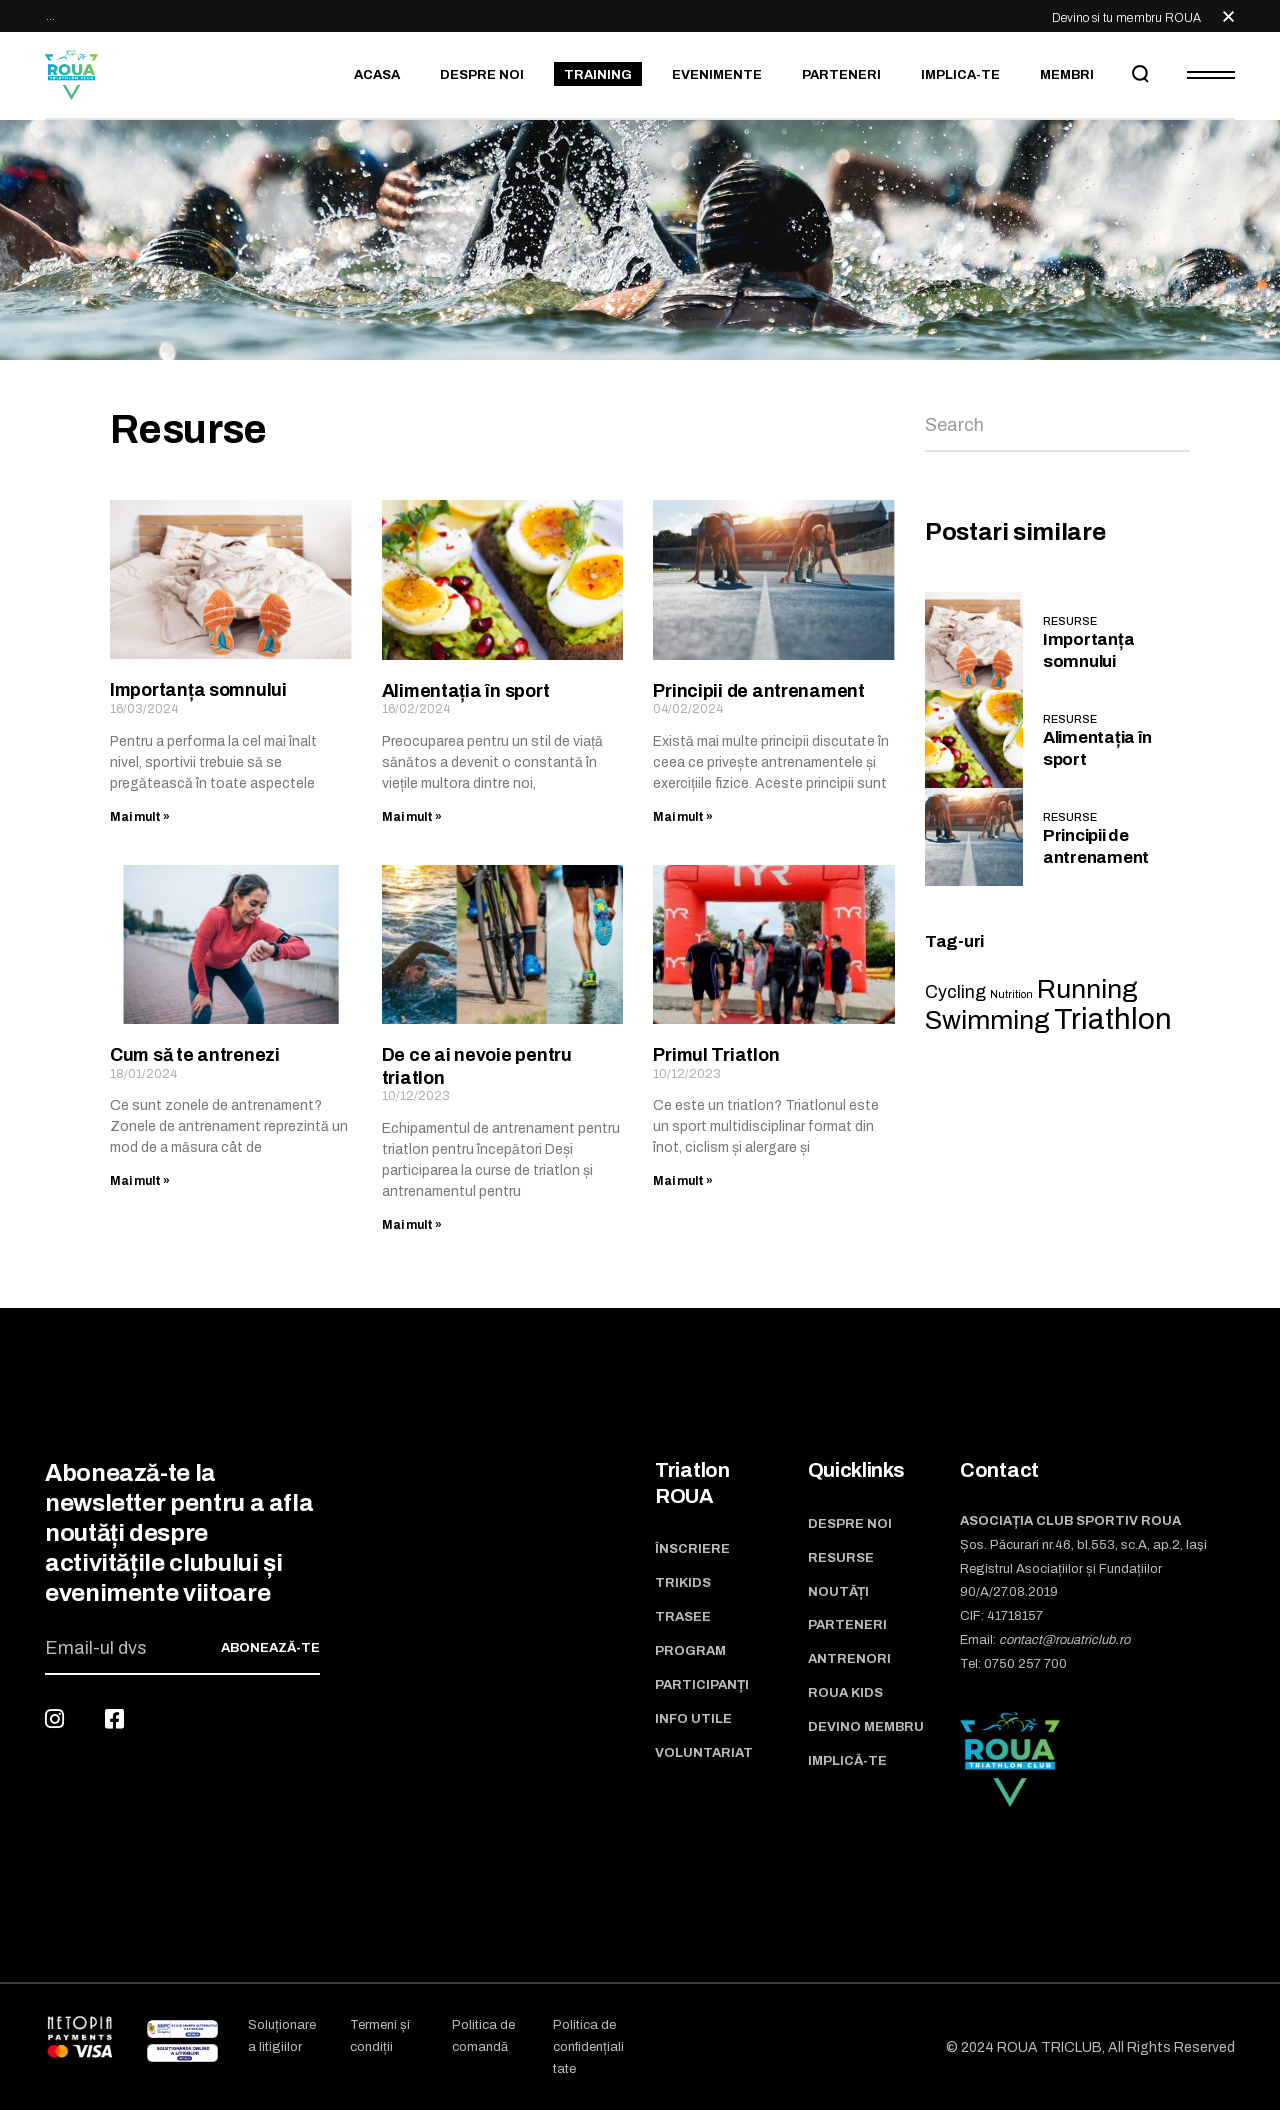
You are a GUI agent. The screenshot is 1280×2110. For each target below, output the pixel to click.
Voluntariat (704, 1753)
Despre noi (850, 1524)
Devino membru (866, 1727)
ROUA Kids (845, 1693)
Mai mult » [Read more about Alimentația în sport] (412, 817)
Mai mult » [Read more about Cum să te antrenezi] (140, 1181)
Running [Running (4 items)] (1087, 989)
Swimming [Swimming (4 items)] (987, 1020)
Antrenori (849, 1659)
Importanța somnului (198, 690)
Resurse (1070, 621)
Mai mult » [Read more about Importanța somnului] (140, 817)
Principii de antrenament (759, 691)
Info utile (693, 1719)
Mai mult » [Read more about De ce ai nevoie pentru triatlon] (412, 1225)
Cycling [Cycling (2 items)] (955, 992)
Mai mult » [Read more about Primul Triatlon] (683, 1181)
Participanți (702, 1685)
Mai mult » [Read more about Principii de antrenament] (683, 817)
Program (690, 1651)
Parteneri (847, 1625)
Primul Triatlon (716, 1055)
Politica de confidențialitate (588, 2047)
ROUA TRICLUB (1049, 2047)
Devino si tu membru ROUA (1126, 18)
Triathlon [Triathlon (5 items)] (1113, 1019)
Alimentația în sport (466, 691)
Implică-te (847, 1761)
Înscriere (692, 1549)
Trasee (683, 1617)
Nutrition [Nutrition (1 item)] (1011, 994)
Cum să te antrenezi (195, 1055)
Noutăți (838, 1592)
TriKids (683, 1583)
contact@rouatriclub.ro (1064, 1640)
